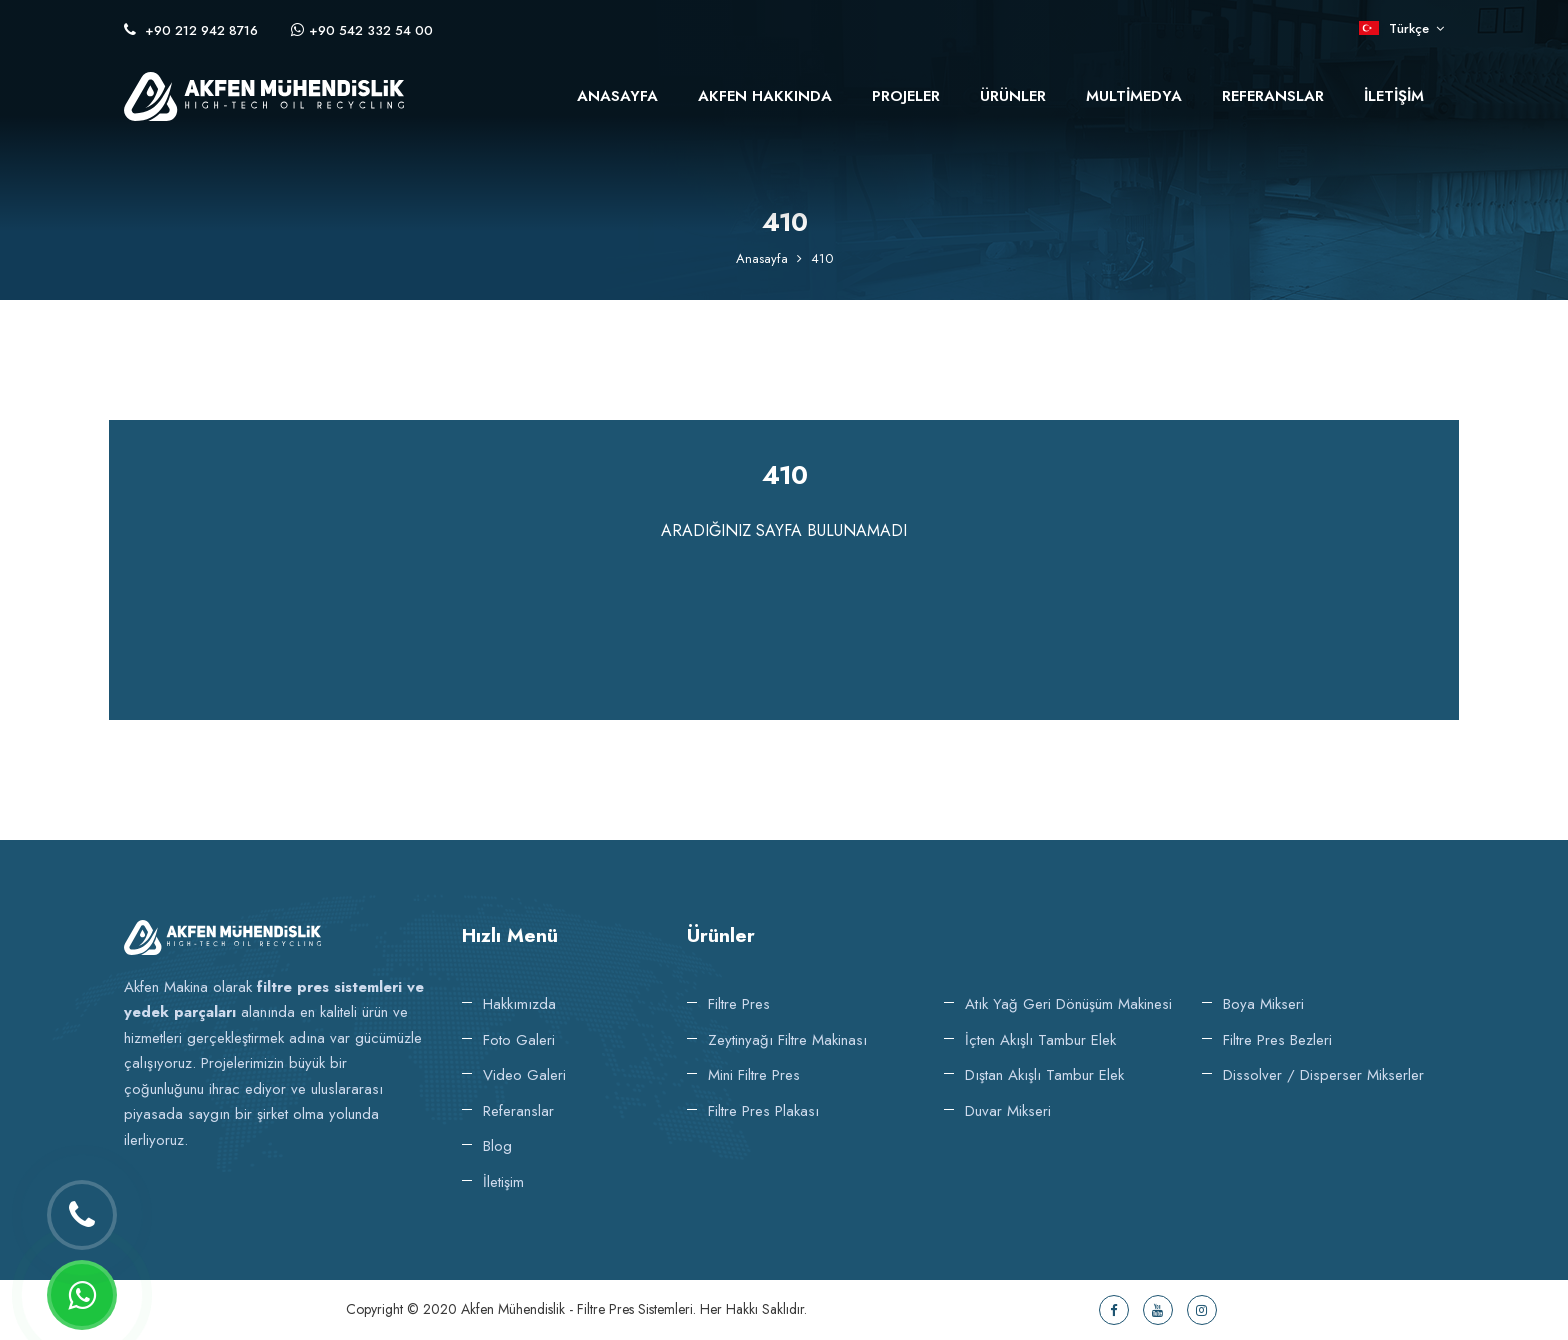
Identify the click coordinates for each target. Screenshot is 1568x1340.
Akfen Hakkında (765, 96)
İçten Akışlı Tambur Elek (1040, 1040)
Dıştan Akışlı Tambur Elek (1044, 1075)
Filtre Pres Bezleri (1277, 1040)
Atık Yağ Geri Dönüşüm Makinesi (1068, 1004)
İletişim (1394, 96)
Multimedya (1134, 96)
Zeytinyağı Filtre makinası (787, 1040)
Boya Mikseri (1263, 1004)
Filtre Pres (739, 1004)
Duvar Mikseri (1008, 1111)
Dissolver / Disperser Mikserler (1323, 1075)
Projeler (906, 96)
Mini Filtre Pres (754, 1075)
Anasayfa (617, 96)
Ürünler (1013, 96)
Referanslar (1273, 96)
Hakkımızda (519, 1004)
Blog (497, 1146)
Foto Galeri (519, 1040)
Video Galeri (524, 1075)
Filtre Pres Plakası (763, 1111)
